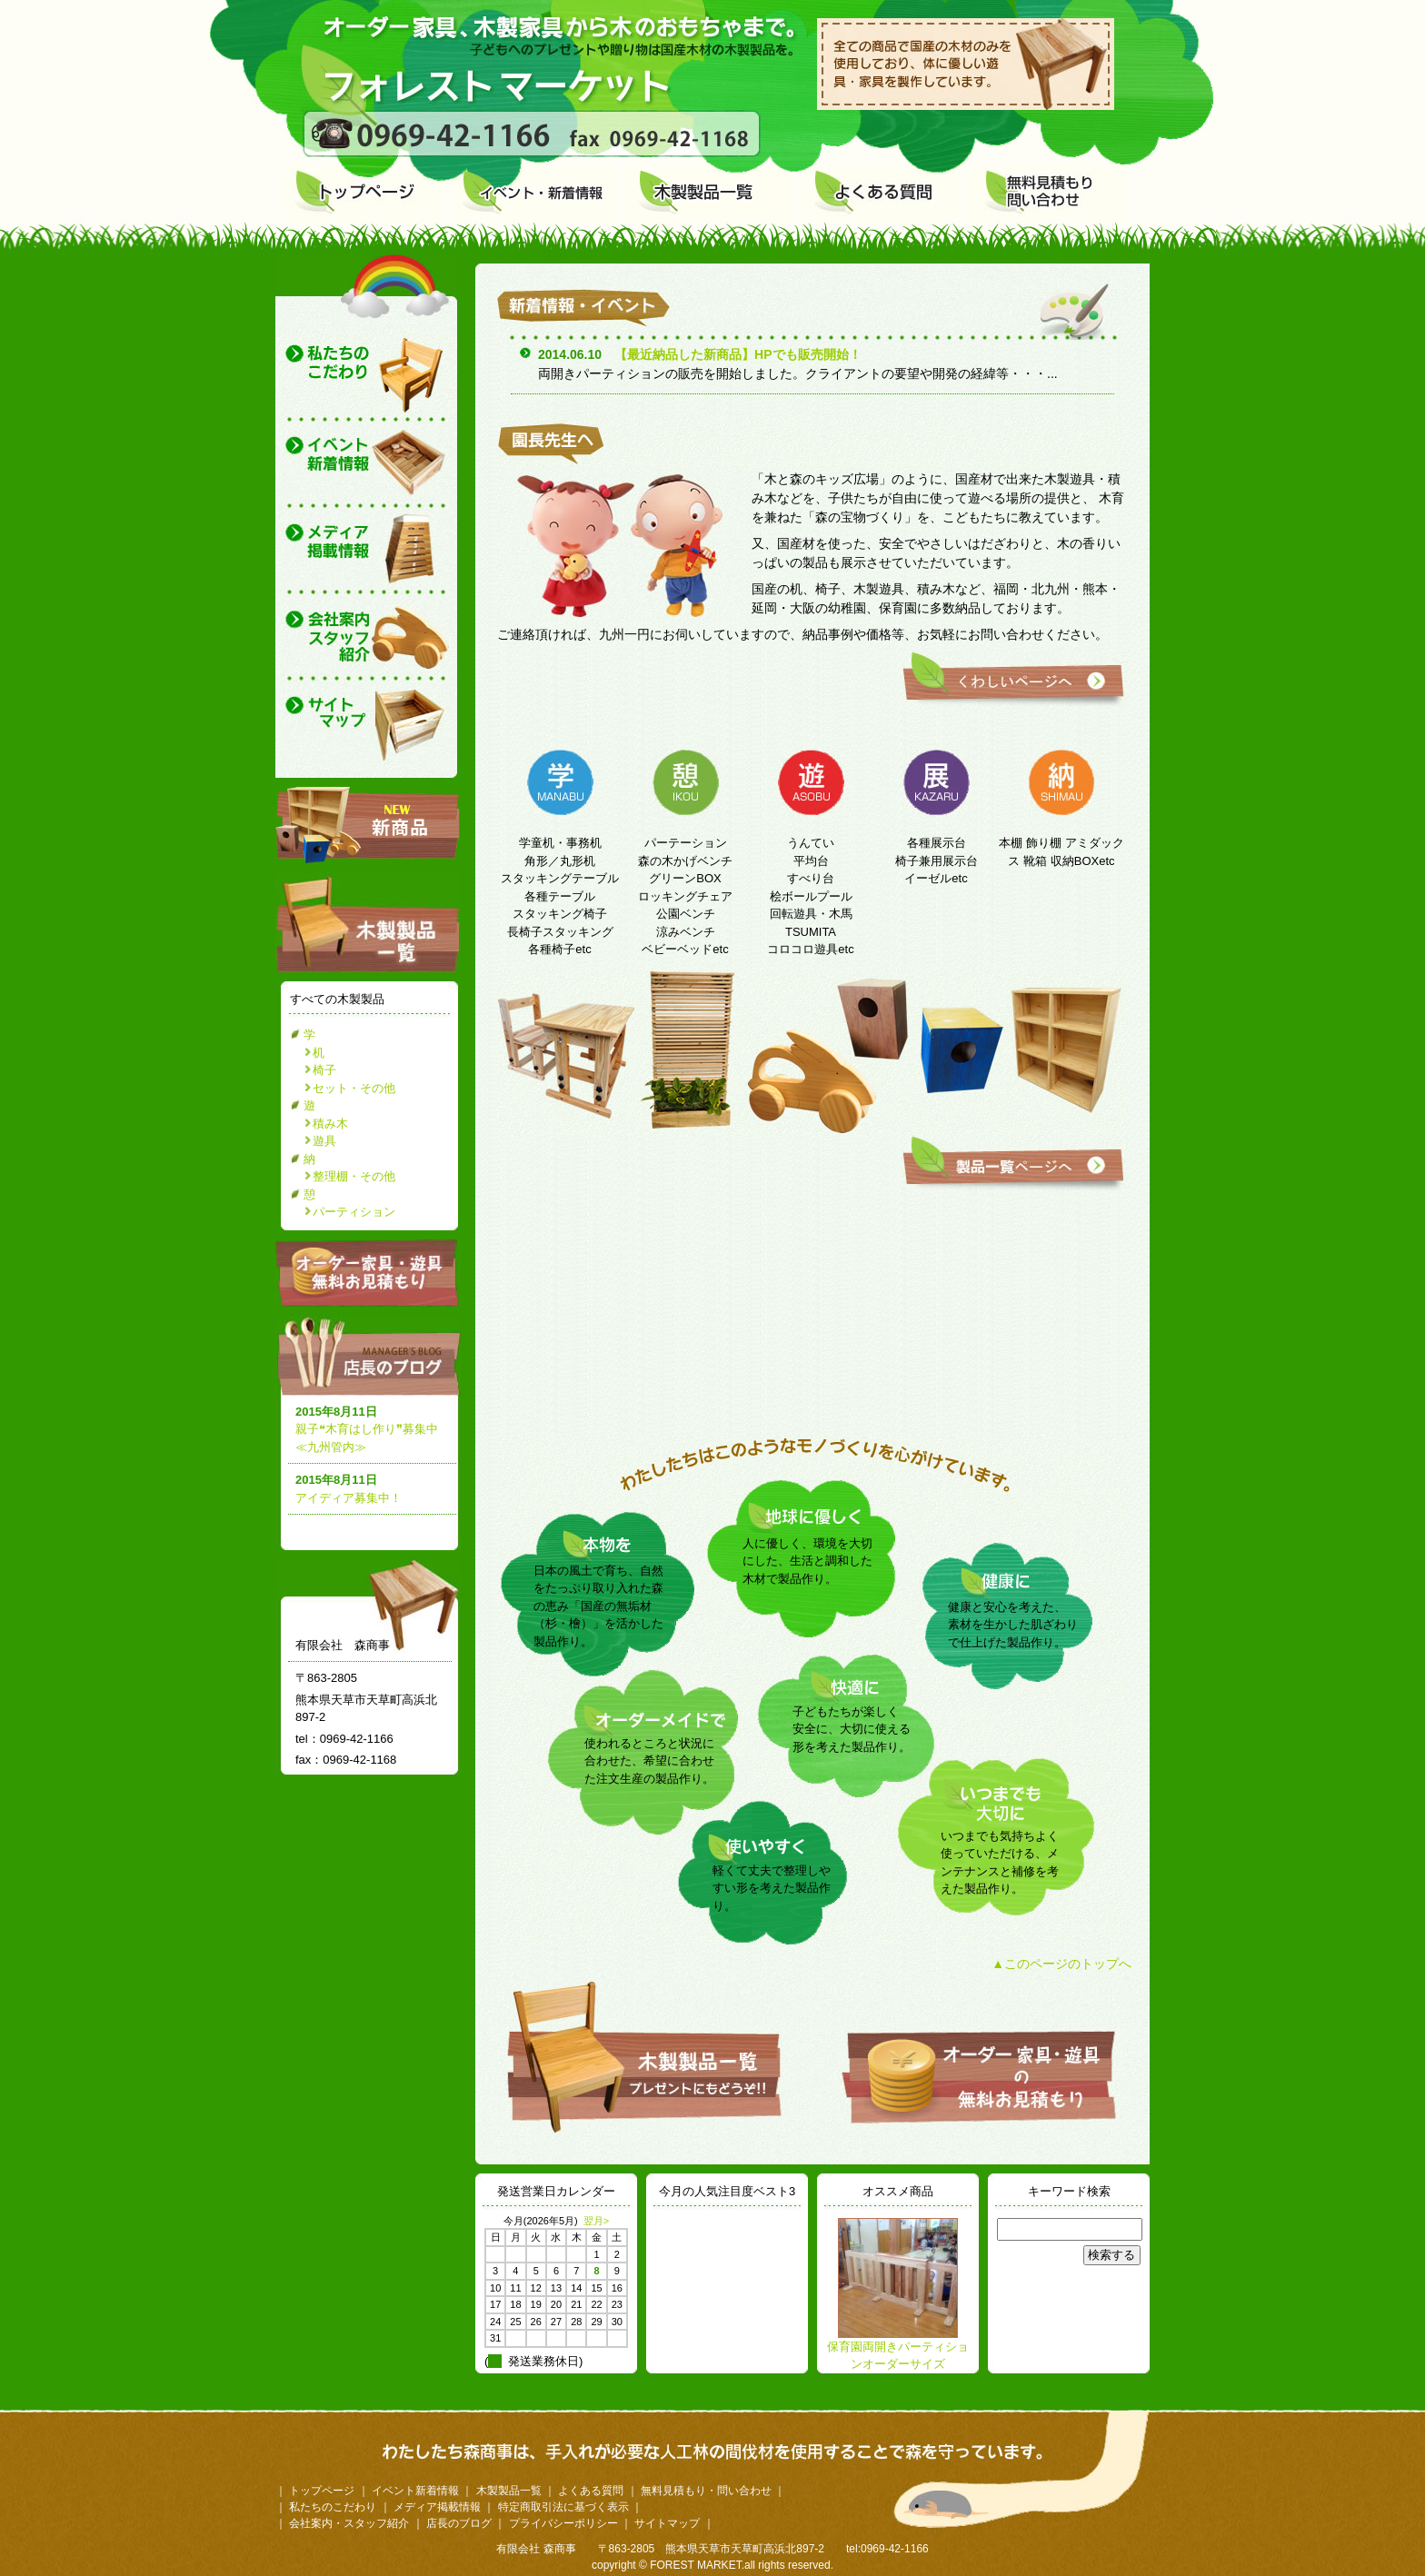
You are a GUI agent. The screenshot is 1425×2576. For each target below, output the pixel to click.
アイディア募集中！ (348, 1498)
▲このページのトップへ (1061, 1963)
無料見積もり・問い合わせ (706, 2490)
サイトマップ (667, 2523)
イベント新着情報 (415, 2490)
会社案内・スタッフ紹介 (349, 2523)
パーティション (354, 1211)
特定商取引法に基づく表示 (563, 2507)
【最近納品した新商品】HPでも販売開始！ (737, 354)
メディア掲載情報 (437, 2507)
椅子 (324, 1070)
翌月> (596, 2220)
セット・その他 (354, 1088)
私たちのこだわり (332, 2507)
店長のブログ (371, 1356)
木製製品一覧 (509, 2490)
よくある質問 (590, 2490)
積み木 (330, 1123)
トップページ (321, 2490)
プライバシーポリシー (563, 2523)
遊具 (324, 1141)
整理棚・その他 (354, 1176)
